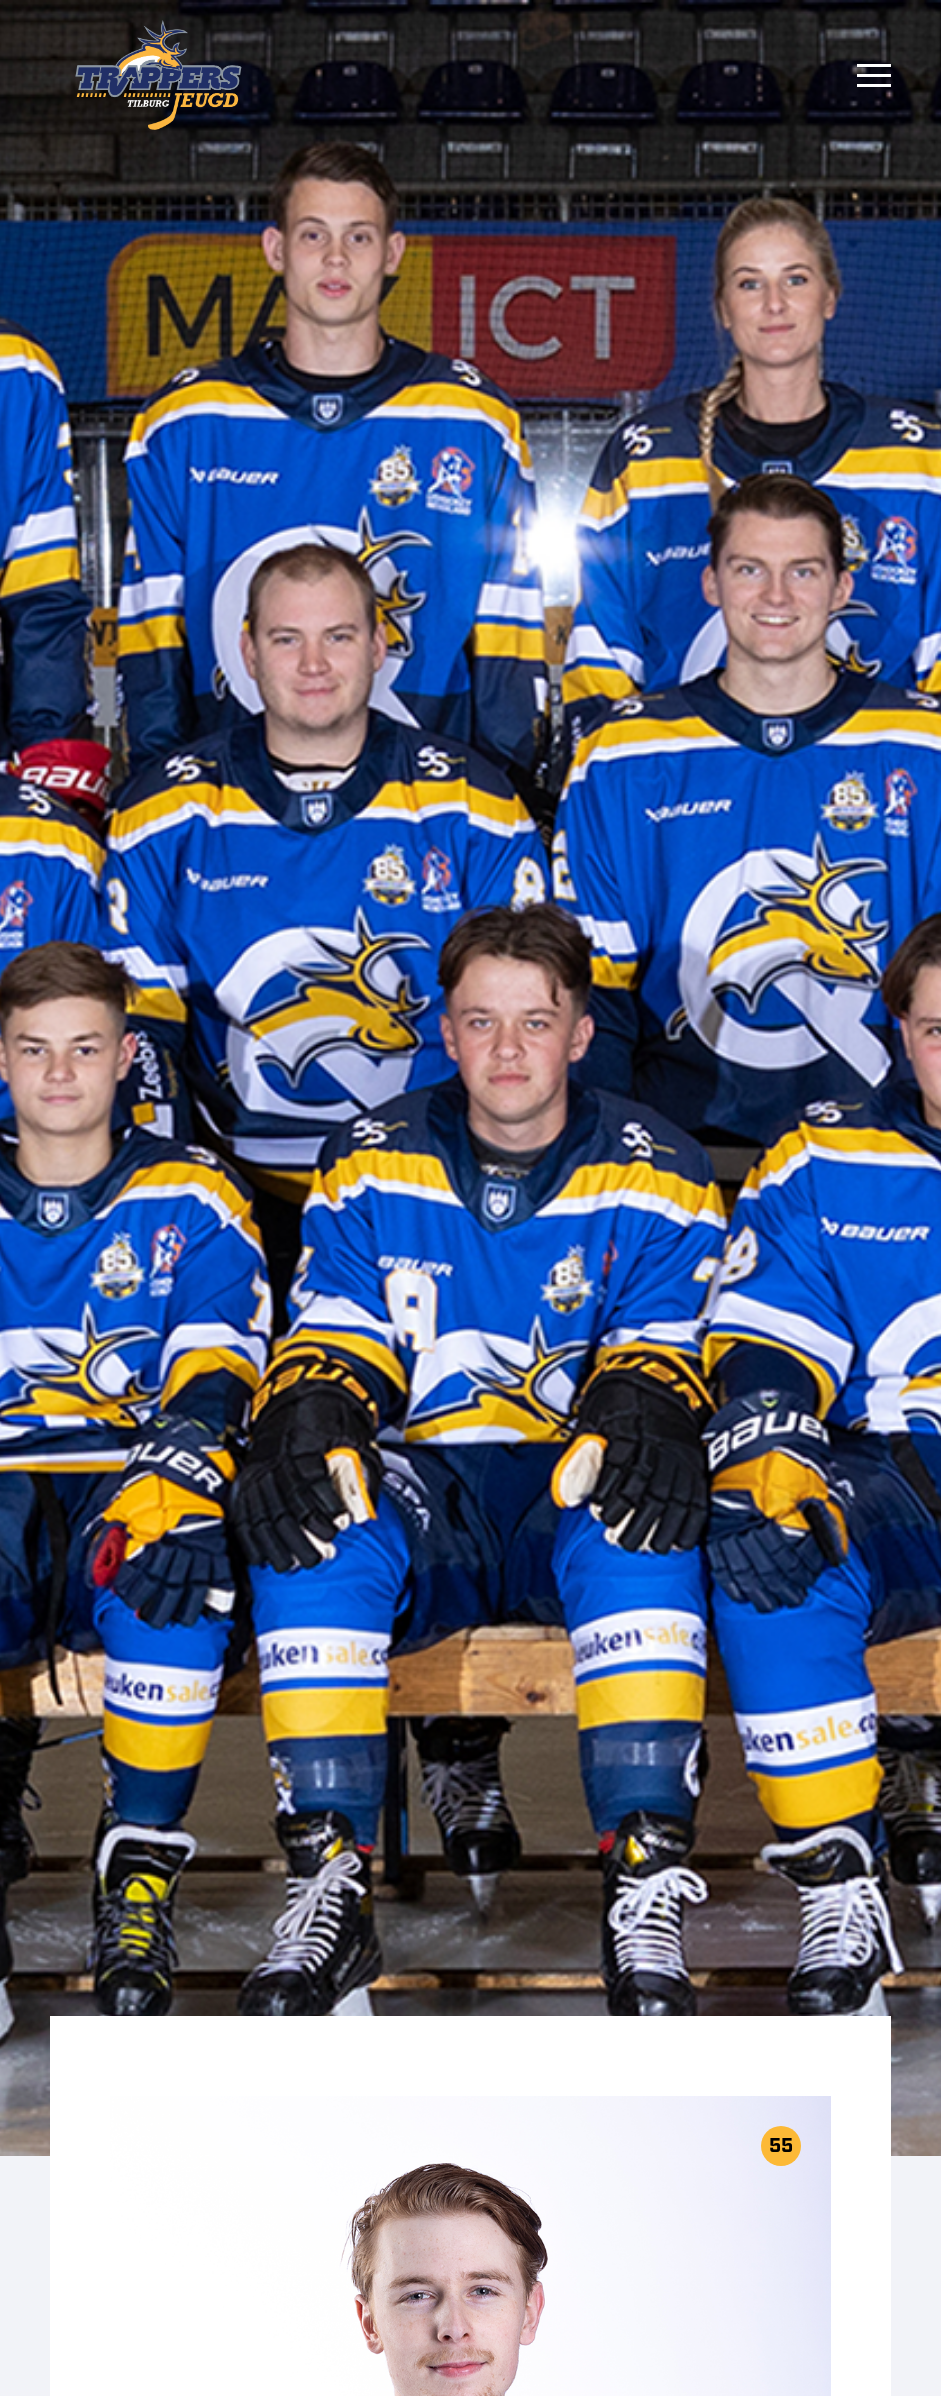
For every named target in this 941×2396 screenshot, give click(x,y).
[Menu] (874, 75)
